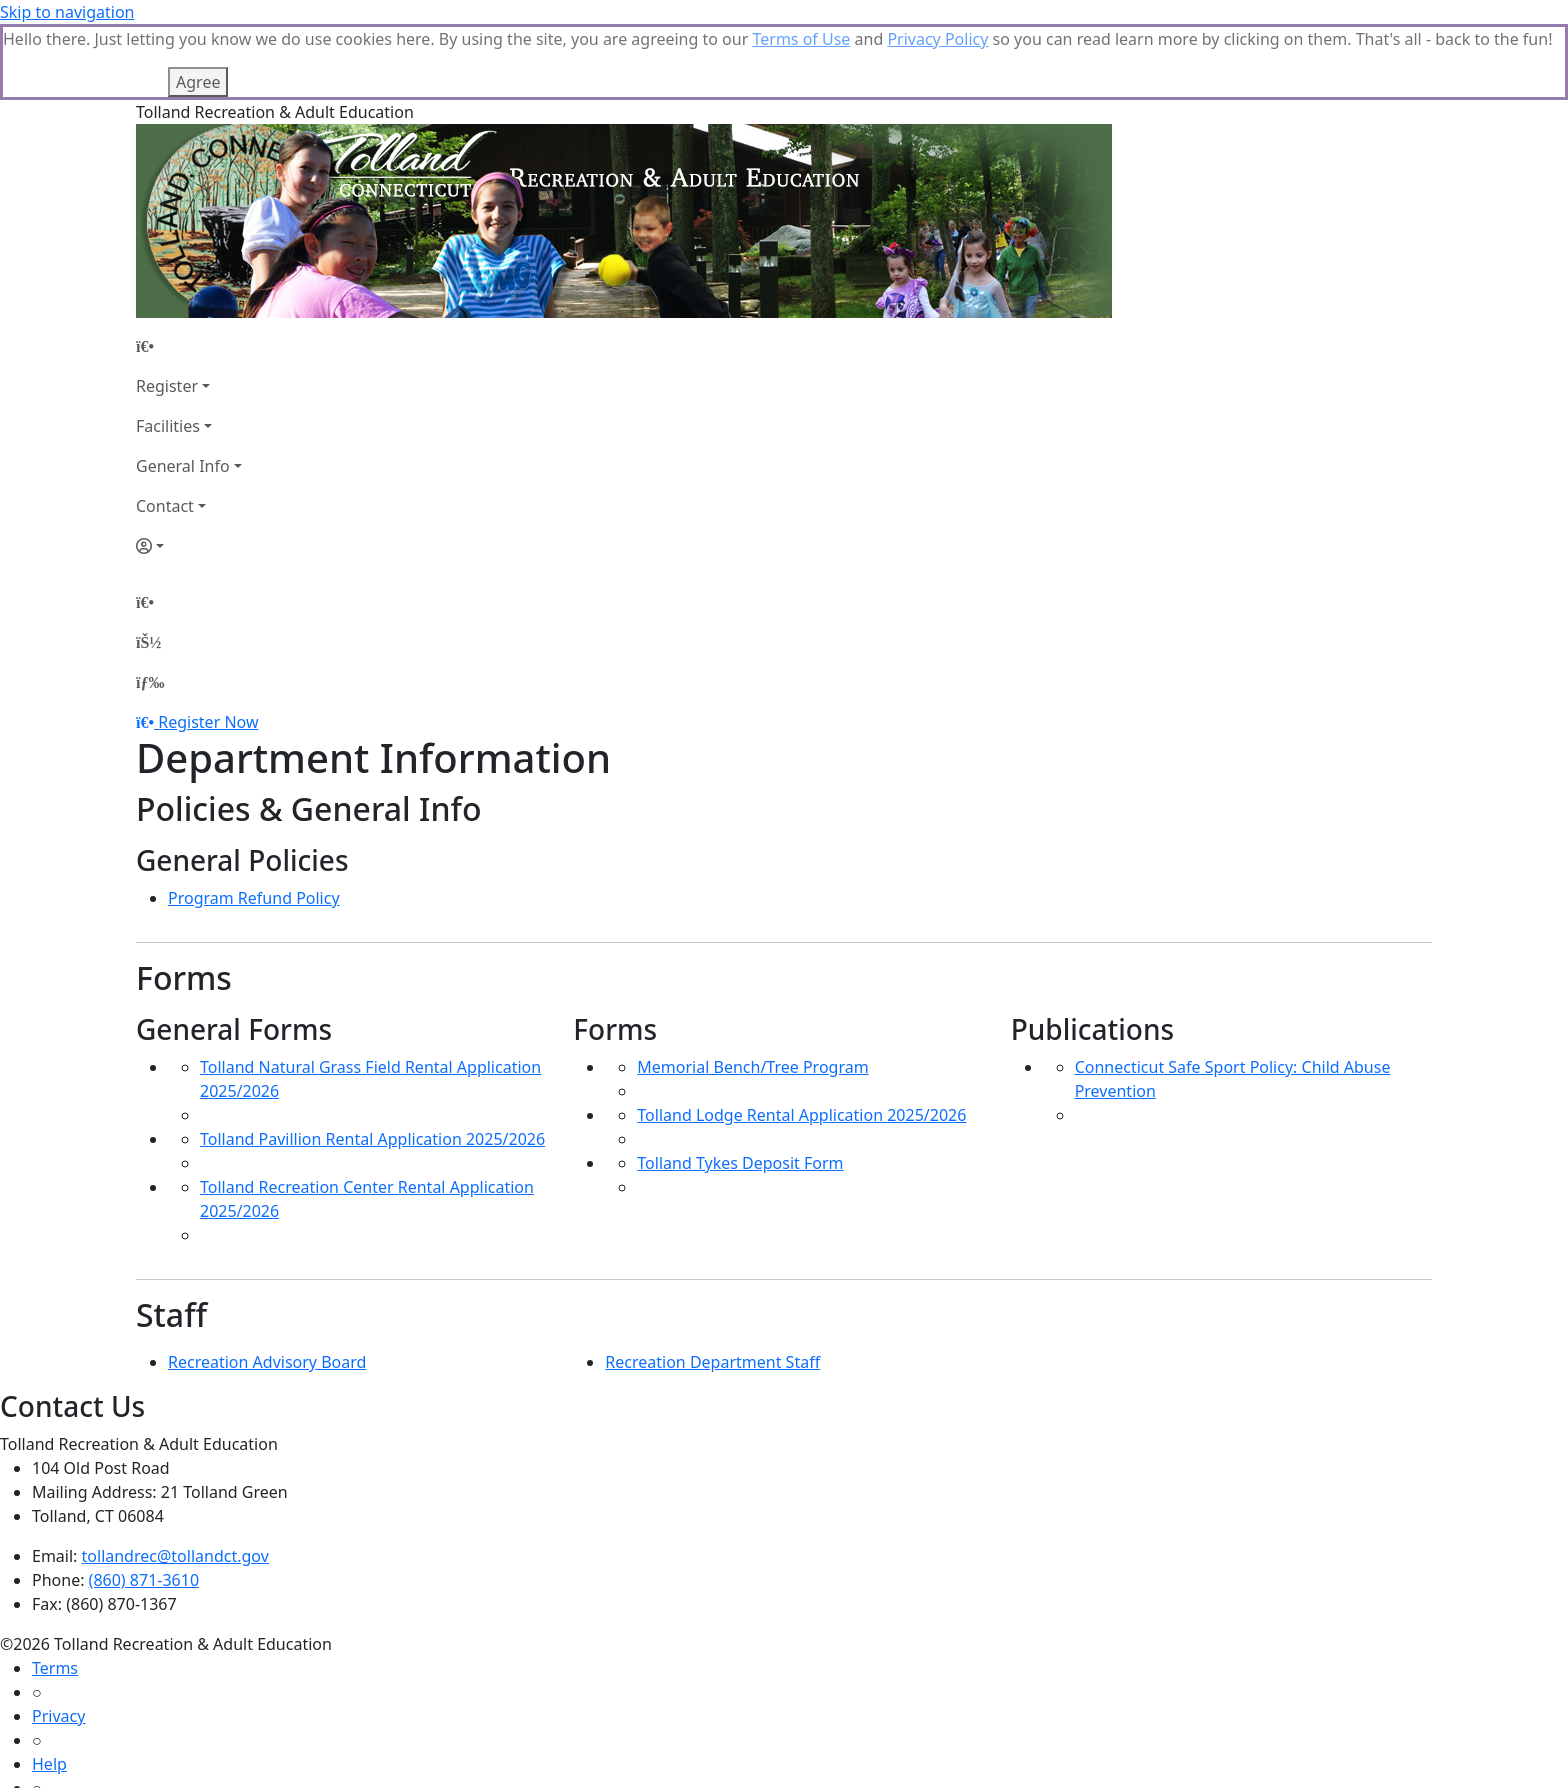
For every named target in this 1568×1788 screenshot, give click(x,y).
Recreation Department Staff (712, 1286)
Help (49, 1688)
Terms (55, 1592)
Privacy (58, 1640)
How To (59, 1736)
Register (167, 310)
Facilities (168, 350)
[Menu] (150, 606)
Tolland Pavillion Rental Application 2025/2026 (372, 1063)
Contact (165, 430)
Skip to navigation (67, 12)
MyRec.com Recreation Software (212, 1776)
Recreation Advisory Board (267, 1286)
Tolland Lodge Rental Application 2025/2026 (801, 1039)
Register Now (208, 646)
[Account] (189, 470)
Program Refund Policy (254, 822)
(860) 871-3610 (144, 1504)
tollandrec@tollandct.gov (175, 1480)
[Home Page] (189, 270)
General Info (183, 390)
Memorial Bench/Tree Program (752, 991)
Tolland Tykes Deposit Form (740, 1087)
